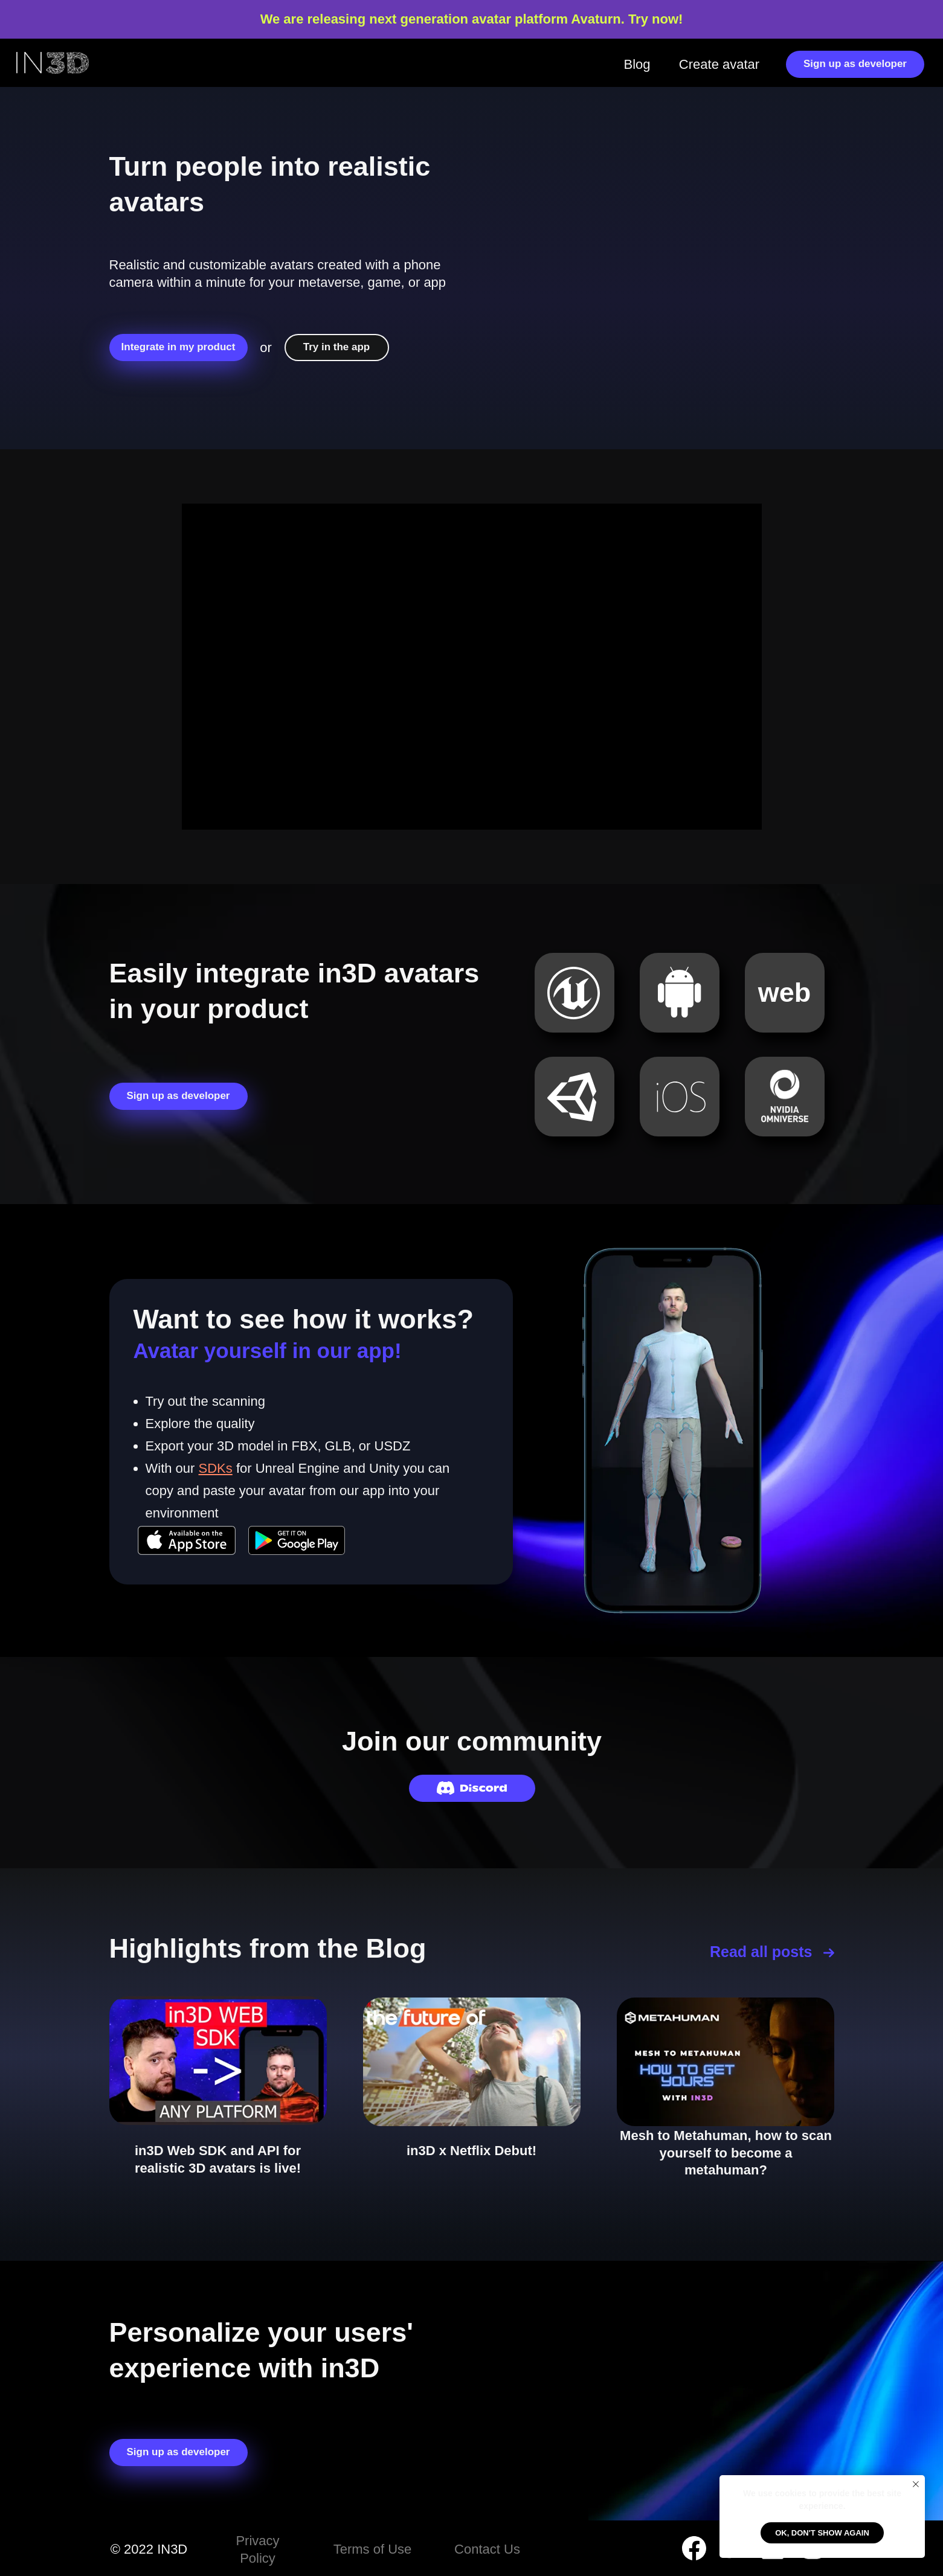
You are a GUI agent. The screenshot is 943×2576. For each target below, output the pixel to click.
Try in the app (336, 347)
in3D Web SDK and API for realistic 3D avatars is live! (218, 2159)
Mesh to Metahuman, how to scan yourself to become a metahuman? (726, 2152)
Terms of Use (372, 2549)
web (784, 992)
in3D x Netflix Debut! (471, 2150)
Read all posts (761, 1951)
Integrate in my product (178, 347)
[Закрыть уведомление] (916, 2484)
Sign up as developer (855, 63)
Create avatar (719, 64)
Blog (636, 64)
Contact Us (487, 2549)
